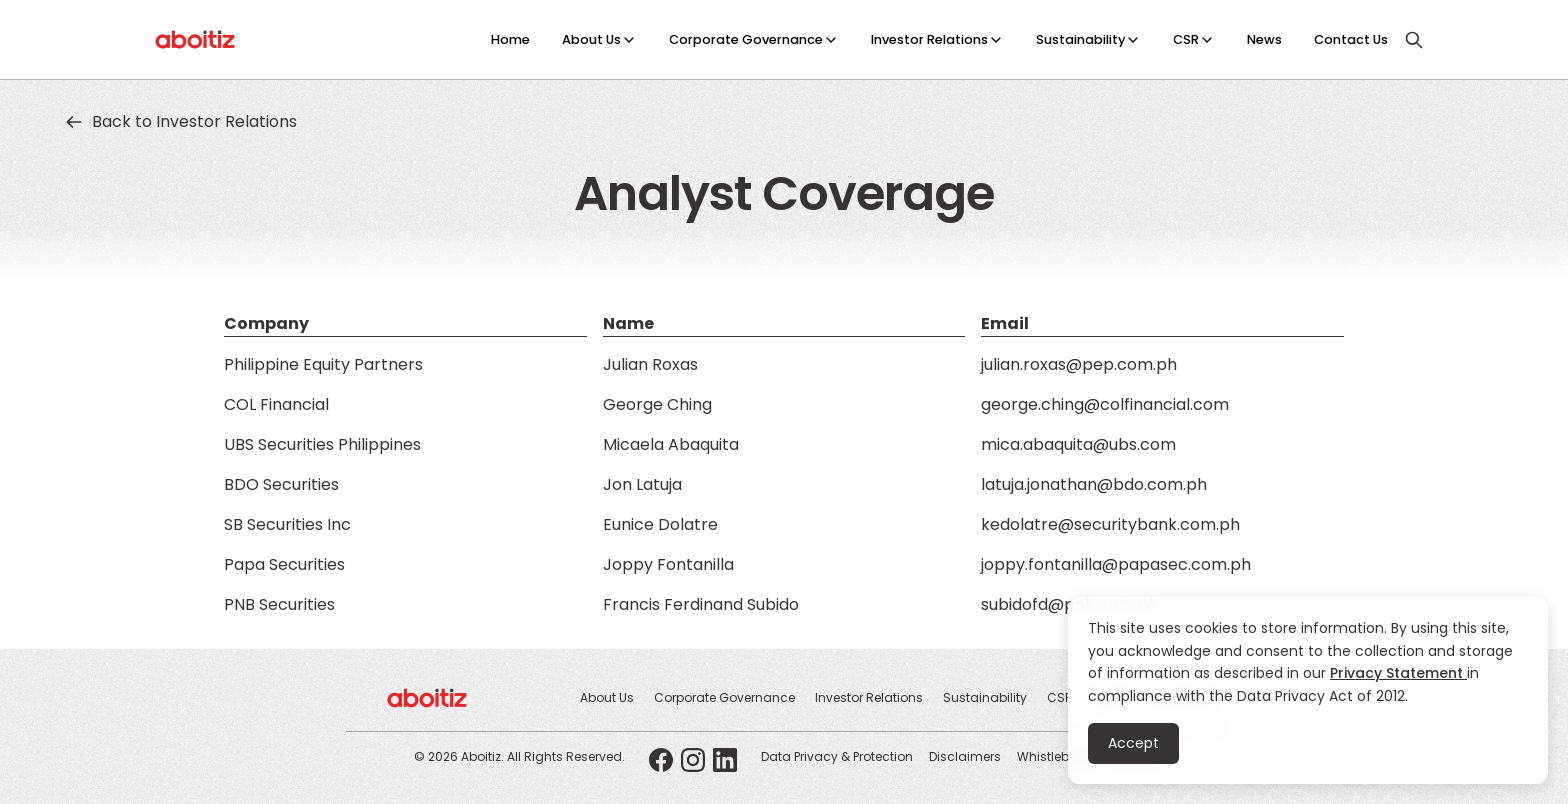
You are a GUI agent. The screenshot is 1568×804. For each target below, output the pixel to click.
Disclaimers (965, 756)
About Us (591, 39)
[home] (195, 40)
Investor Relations (929, 39)
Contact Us (1351, 39)
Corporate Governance (746, 39)
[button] (599, 39)
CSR (1186, 39)
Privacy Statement (1398, 673)
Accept (1133, 743)
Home (510, 39)
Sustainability (1080, 39)
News (1264, 39)
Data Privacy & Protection (837, 756)
